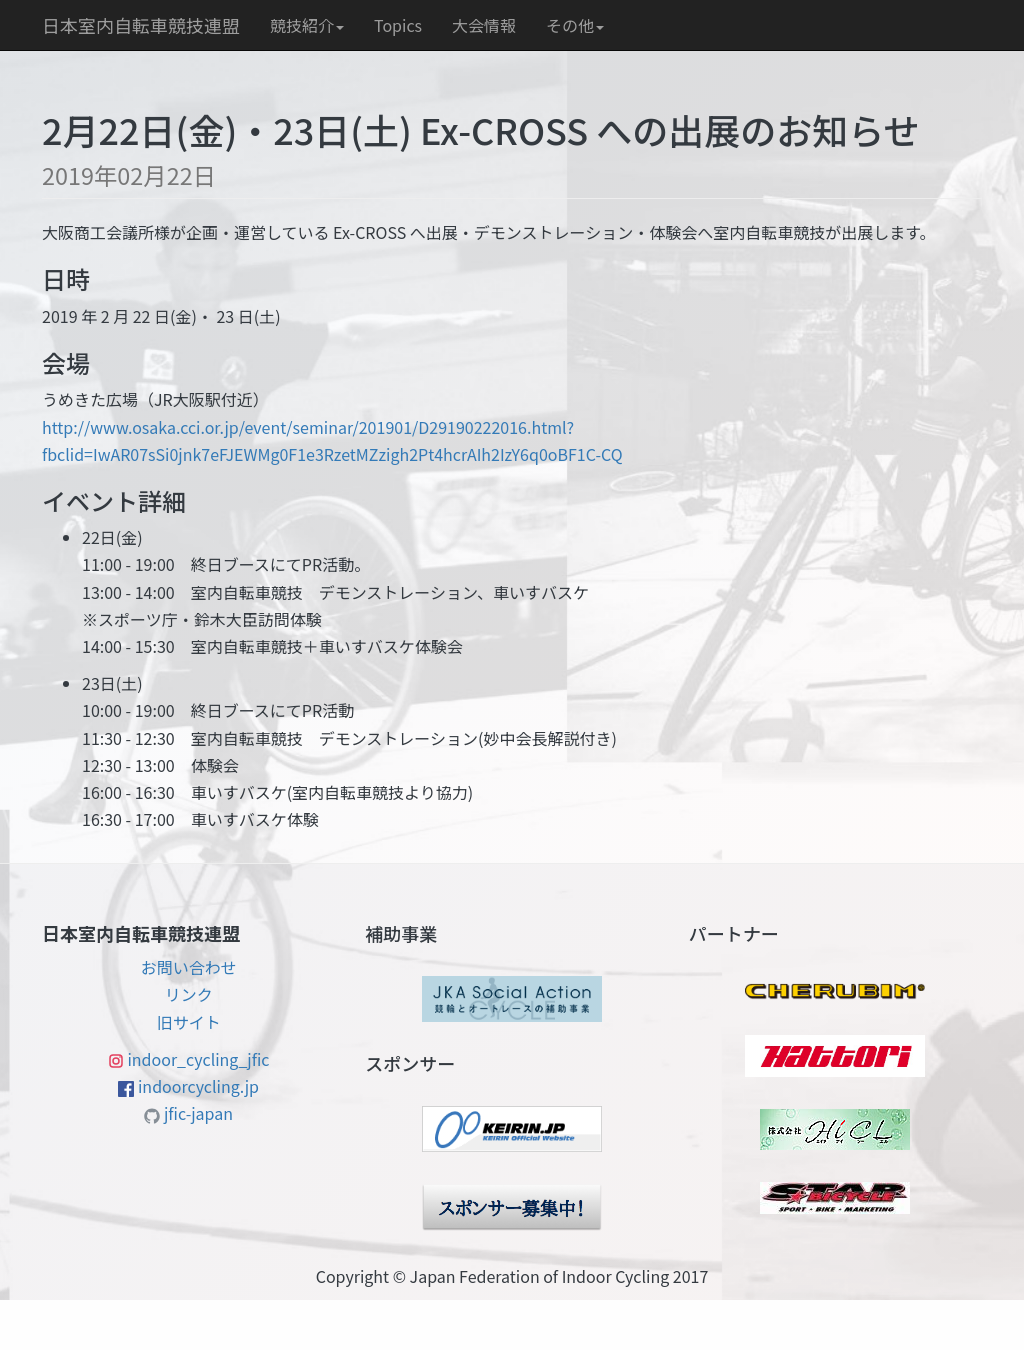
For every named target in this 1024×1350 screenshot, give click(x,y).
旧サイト (189, 1022)
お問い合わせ (189, 967)
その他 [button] (575, 25)
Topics (398, 25)
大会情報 (484, 25)
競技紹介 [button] (307, 25)
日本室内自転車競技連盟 (141, 25)
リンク (189, 994)
